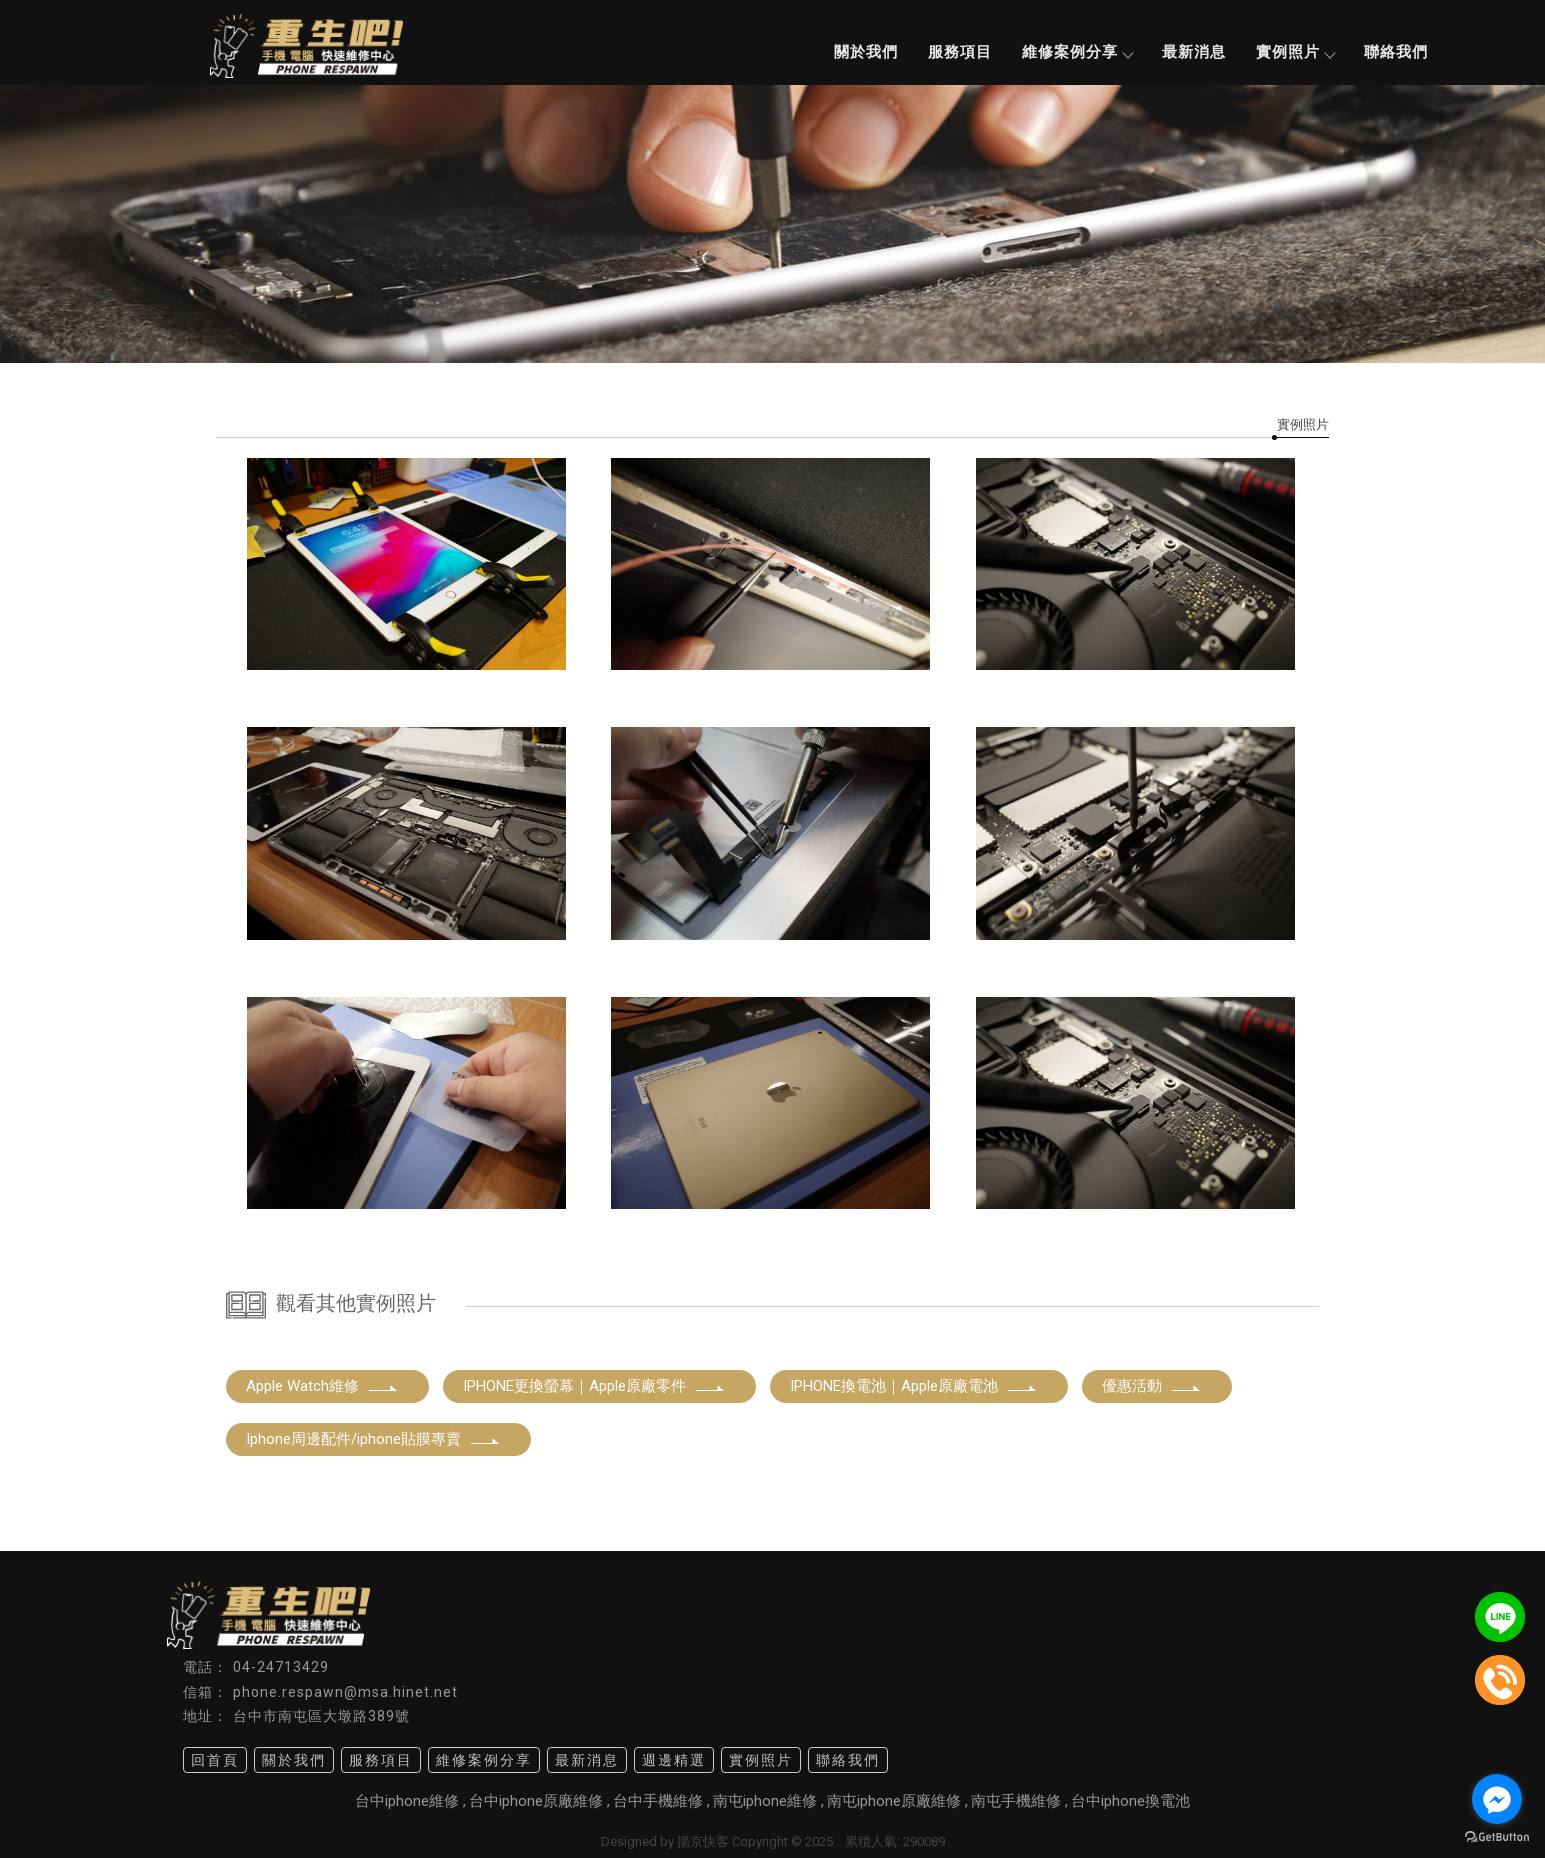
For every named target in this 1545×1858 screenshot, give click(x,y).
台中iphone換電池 (1130, 1801)
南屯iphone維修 (765, 1801)
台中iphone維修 (407, 1801)
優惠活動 (1152, 1386)
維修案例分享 (1077, 52)
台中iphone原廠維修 (536, 1801)
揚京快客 (703, 1841)
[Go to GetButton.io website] (1497, 1837)
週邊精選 (674, 1760)
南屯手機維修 (1016, 1801)
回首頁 (215, 1760)
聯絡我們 (1396, 52)
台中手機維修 (658, 1801)
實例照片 (1295, 52)
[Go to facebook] (1497, 1799)
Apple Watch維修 (322, 1386)
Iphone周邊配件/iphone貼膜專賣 (373, 1439)
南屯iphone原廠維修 (894, 1801)
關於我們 (866, 52)
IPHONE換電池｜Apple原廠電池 (914, 1386)
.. (839, 1841)
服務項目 (960, 52)
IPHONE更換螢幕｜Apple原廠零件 (594, 1386)
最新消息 (1194, 52)
